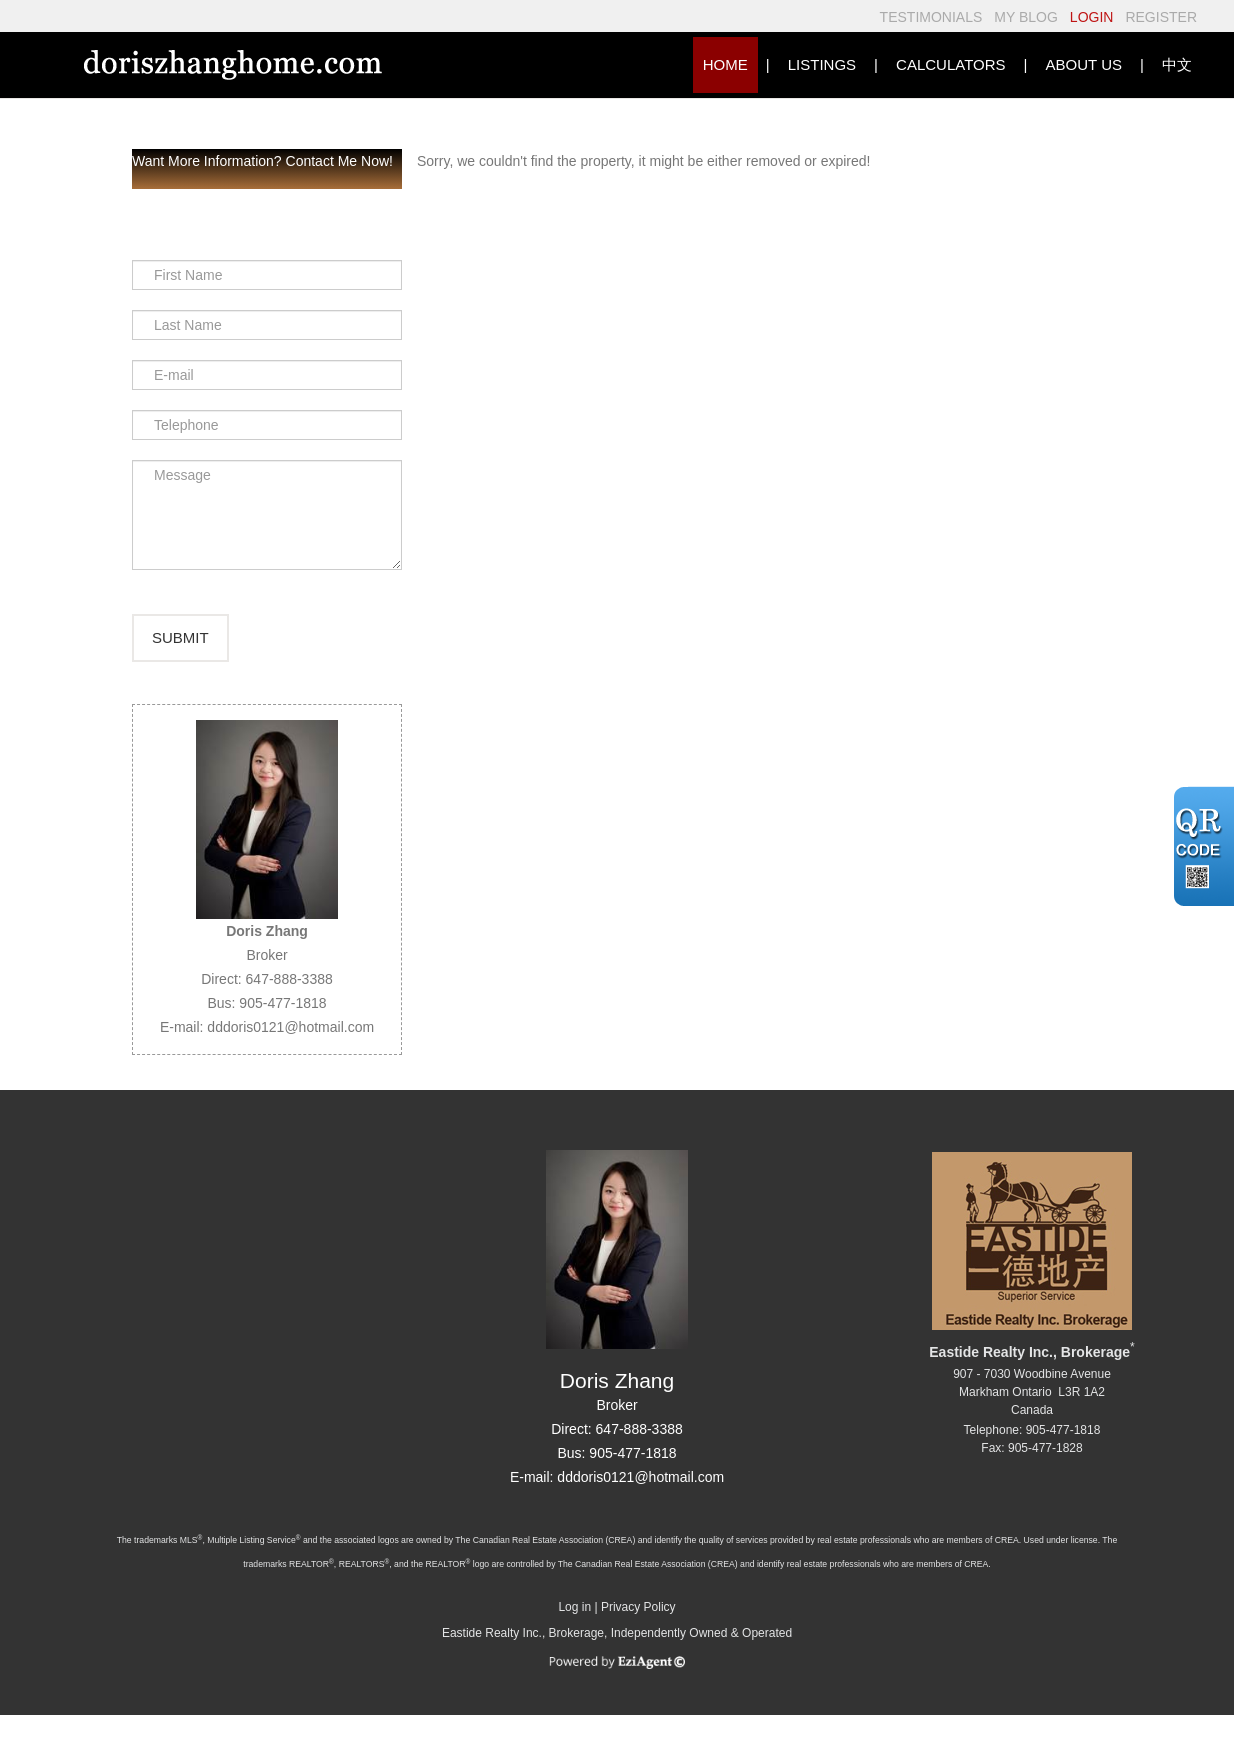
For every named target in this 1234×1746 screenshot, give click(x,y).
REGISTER (1161, 17)
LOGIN (1092, 17)
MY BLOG (1026, 17)
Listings (822, 64)
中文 (1177, 64)
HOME (725, 64)
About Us (1084, 64)
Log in (574, 1637)
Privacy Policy (638, 1637)
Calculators (950, 64)
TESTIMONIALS (931, 17)
